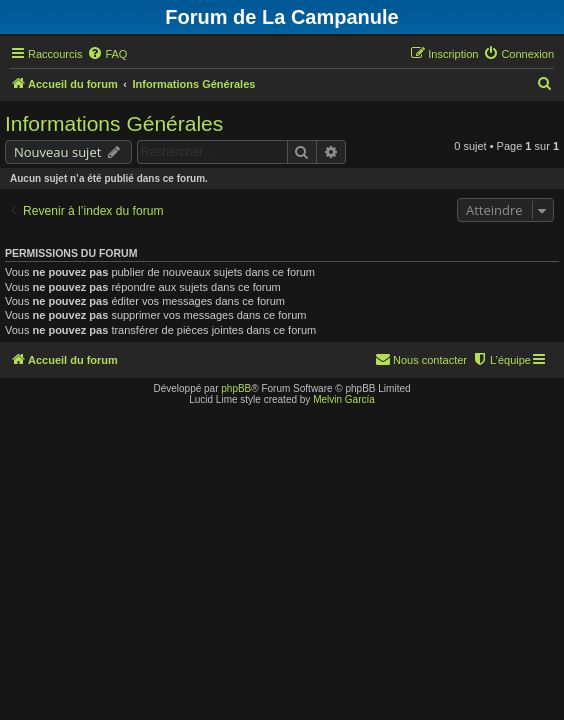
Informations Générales (114, 123)
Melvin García (344, 399)
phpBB (236, 388)
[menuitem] (107, 54)
